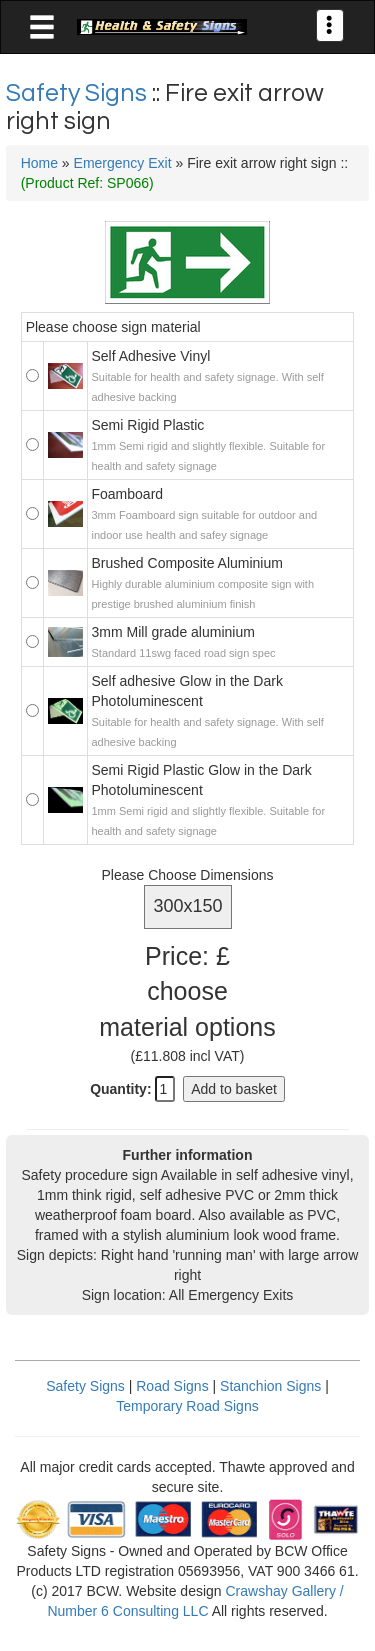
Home (39, 163)
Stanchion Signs (270, 1386)
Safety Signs (79, 93)
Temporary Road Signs (187, 1406)
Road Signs (172, 1386)
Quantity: (120, 1089)
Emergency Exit (123, 163)
